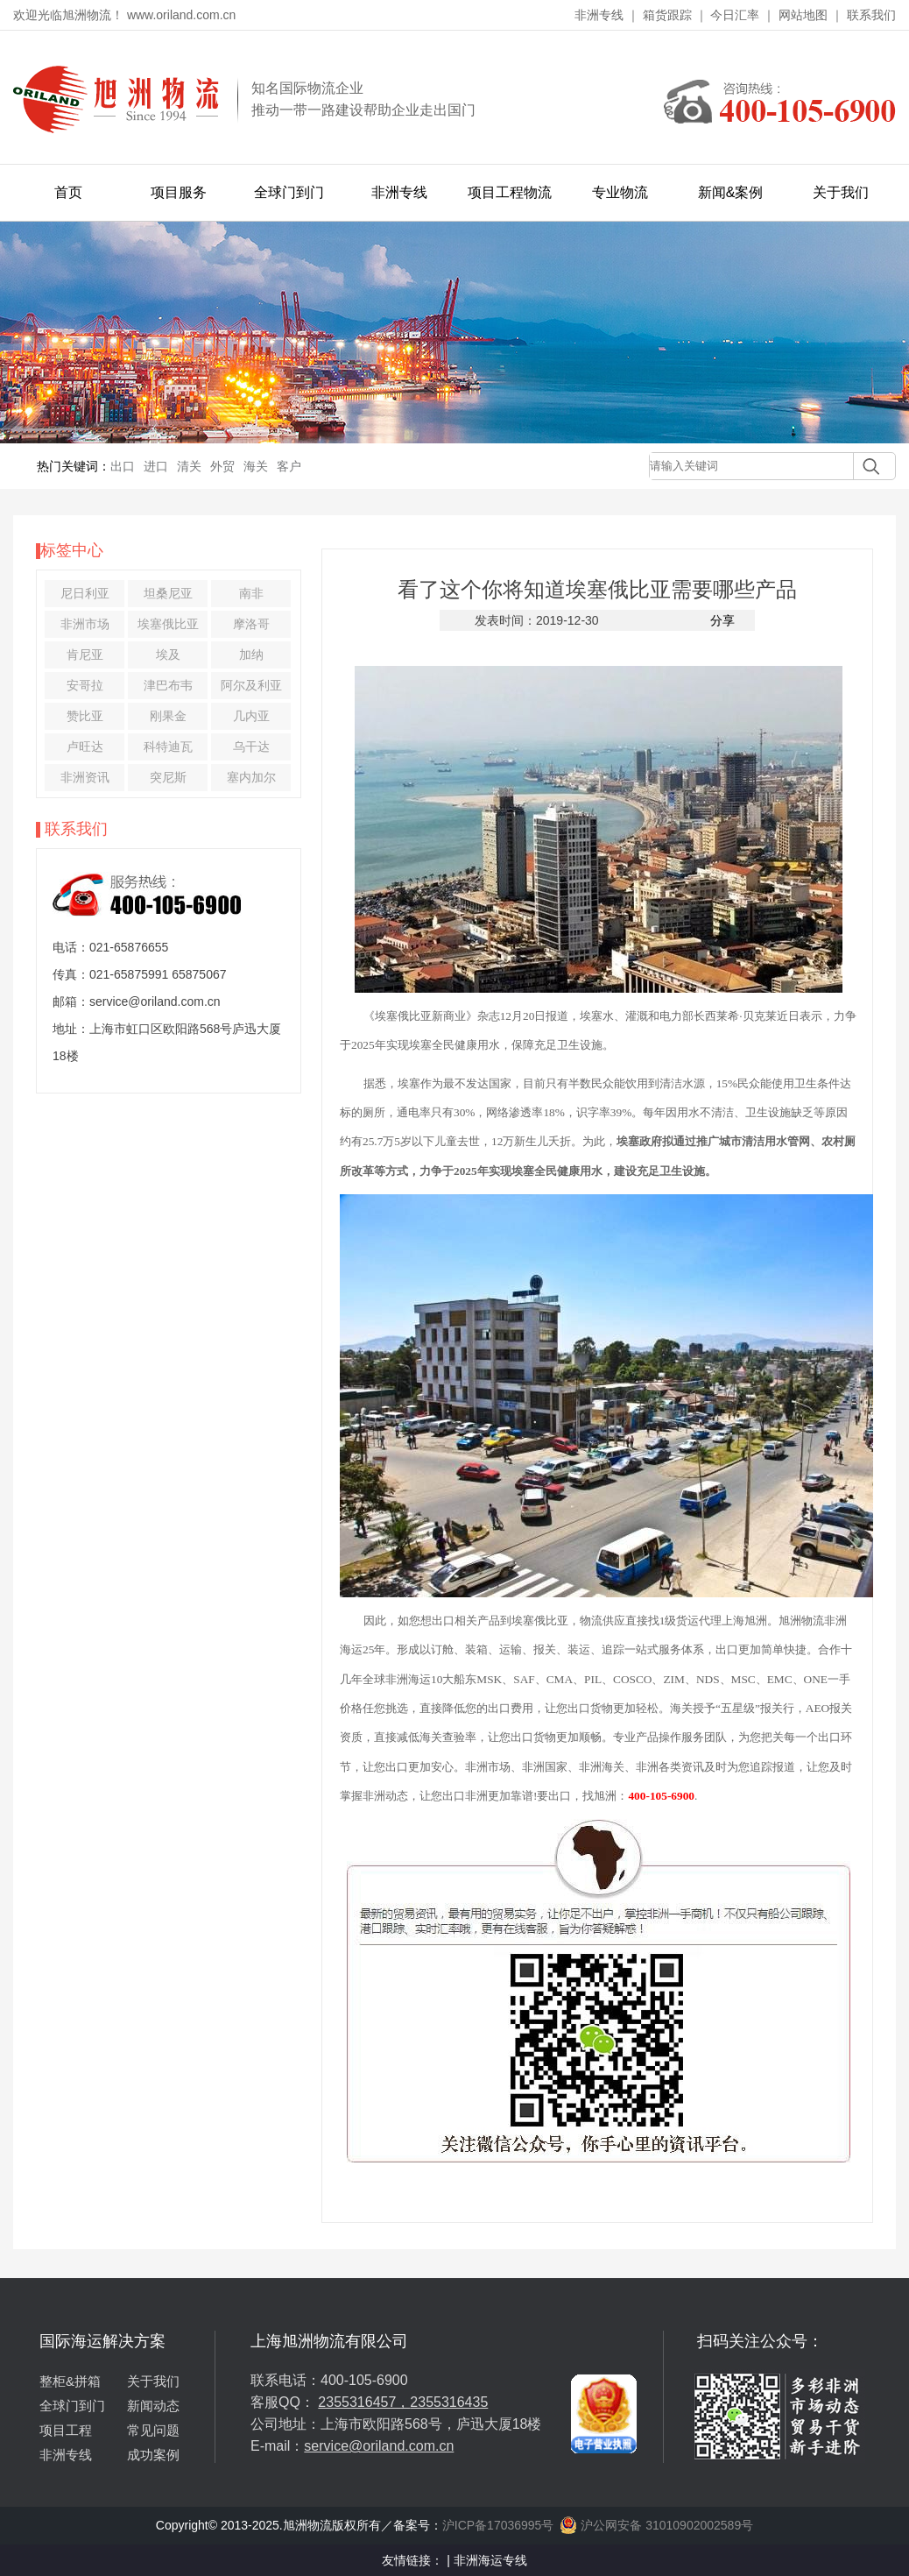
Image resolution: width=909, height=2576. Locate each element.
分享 (722, 620)
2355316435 (449, 2402)
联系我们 (871, 15)
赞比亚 (85, 716)
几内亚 (251, 716)
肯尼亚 (85, 655)
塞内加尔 (251, 777)
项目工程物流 (510, 192)
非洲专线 (599, 15)
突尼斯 (168, 777)
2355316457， (364, 2402)
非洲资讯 (84, 777)
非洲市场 (84, 624)
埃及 (168, 655)
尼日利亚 (84, 593)
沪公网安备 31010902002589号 (656, 2525)
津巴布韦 (168, 685)
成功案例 (153, 2454)
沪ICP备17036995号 (498, 2525)
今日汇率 (734, 15)
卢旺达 (85, 747)
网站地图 (803, 15)
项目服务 (179, 192)
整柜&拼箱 (70, 2381)
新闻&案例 (731, 192)
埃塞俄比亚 (168, 624)
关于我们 (841, 192)
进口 (156, 466)
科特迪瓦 (168, 747)
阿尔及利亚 (251, 685)
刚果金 (168, 716)
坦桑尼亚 (168, 593)
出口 (122, 466)
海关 (255, 466)
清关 (189, 466)
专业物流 (620, 192)
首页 (68, 192)
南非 (251, 593)
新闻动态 (153, 2405)
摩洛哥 (251, 624)
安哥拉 (85, 685)
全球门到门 (289, 192)
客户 (289, 466)
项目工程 (65, 2430)
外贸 (222, 466)
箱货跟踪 (667, 15)
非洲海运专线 (490, 2560)
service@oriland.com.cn (379, 2445)
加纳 (251, 655)
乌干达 (251, 747)
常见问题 (153, 2430)
